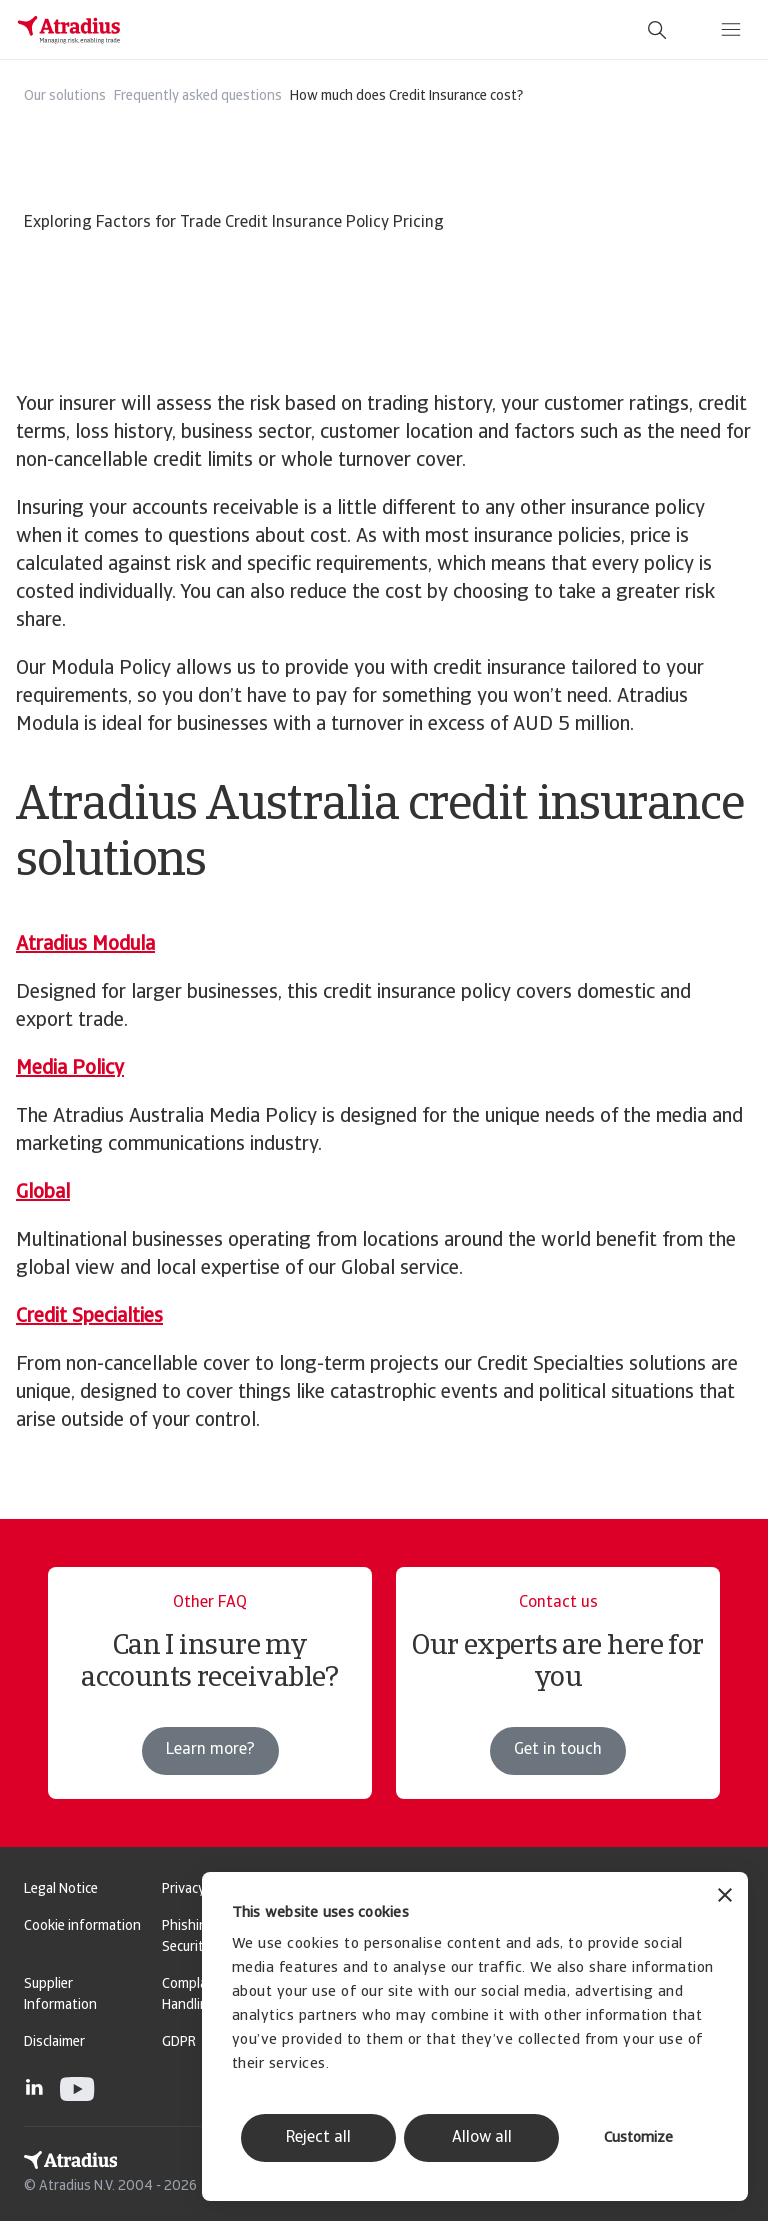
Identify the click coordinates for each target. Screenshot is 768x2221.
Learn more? (210, 1750)
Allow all (482, 2138)
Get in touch (558, 1750)
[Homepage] (69, 30)
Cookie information (82, 1926)
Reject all (318, 2138)
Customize (638, 2138)
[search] (657, 30)
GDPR (179, 2042)
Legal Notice (61, 1889)
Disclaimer (54, 2042)
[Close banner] (725, 1897)
